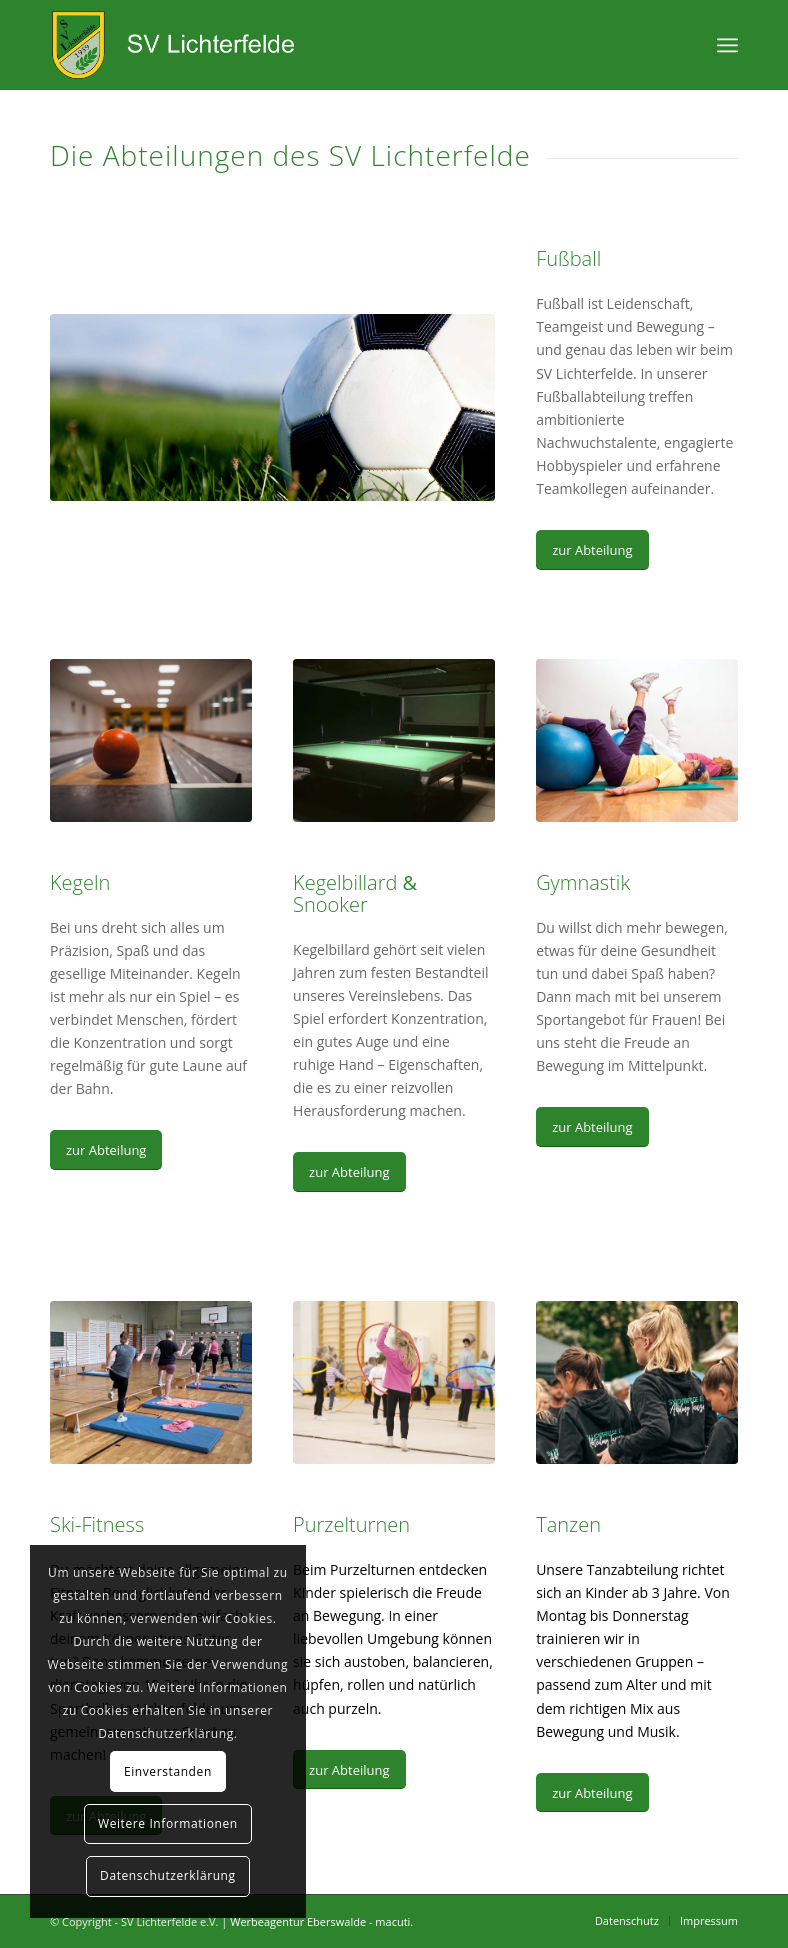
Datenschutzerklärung (168, 1875)
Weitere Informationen (168, 1823)
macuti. (394, 1921)
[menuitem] (627, 1921)
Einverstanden (168, 1771)
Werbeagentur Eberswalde (298, 1921)
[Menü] (727, 45)
